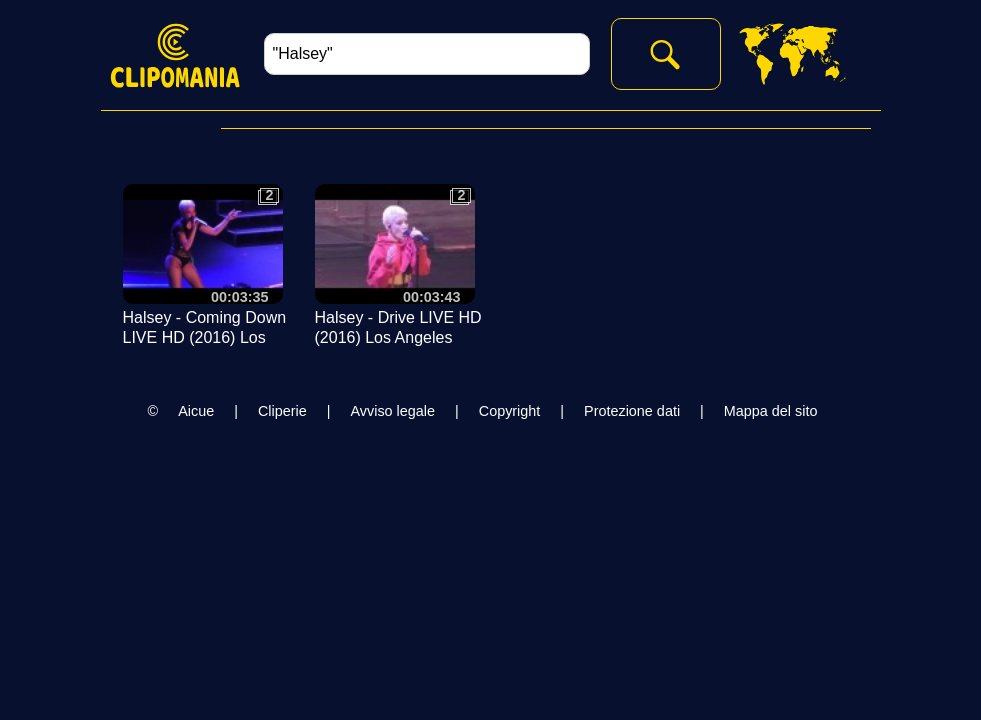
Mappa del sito (771, 411)
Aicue (196, 411)
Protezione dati (632, 411)
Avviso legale (392, 411)
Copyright (510, 411)
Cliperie (282, 411)
